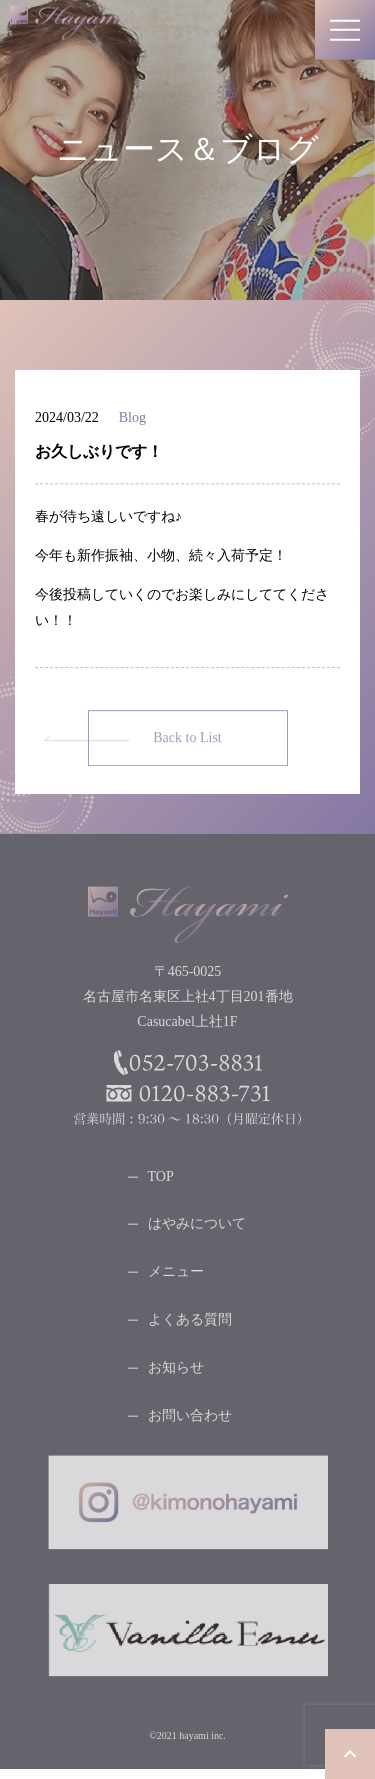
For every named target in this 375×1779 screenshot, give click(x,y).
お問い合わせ (190, 1419)
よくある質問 (190, 1323)
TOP (161, 1180)
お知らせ (176, 1371)
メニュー (176, 1275)
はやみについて (197, 1227)
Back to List (187, 741)
